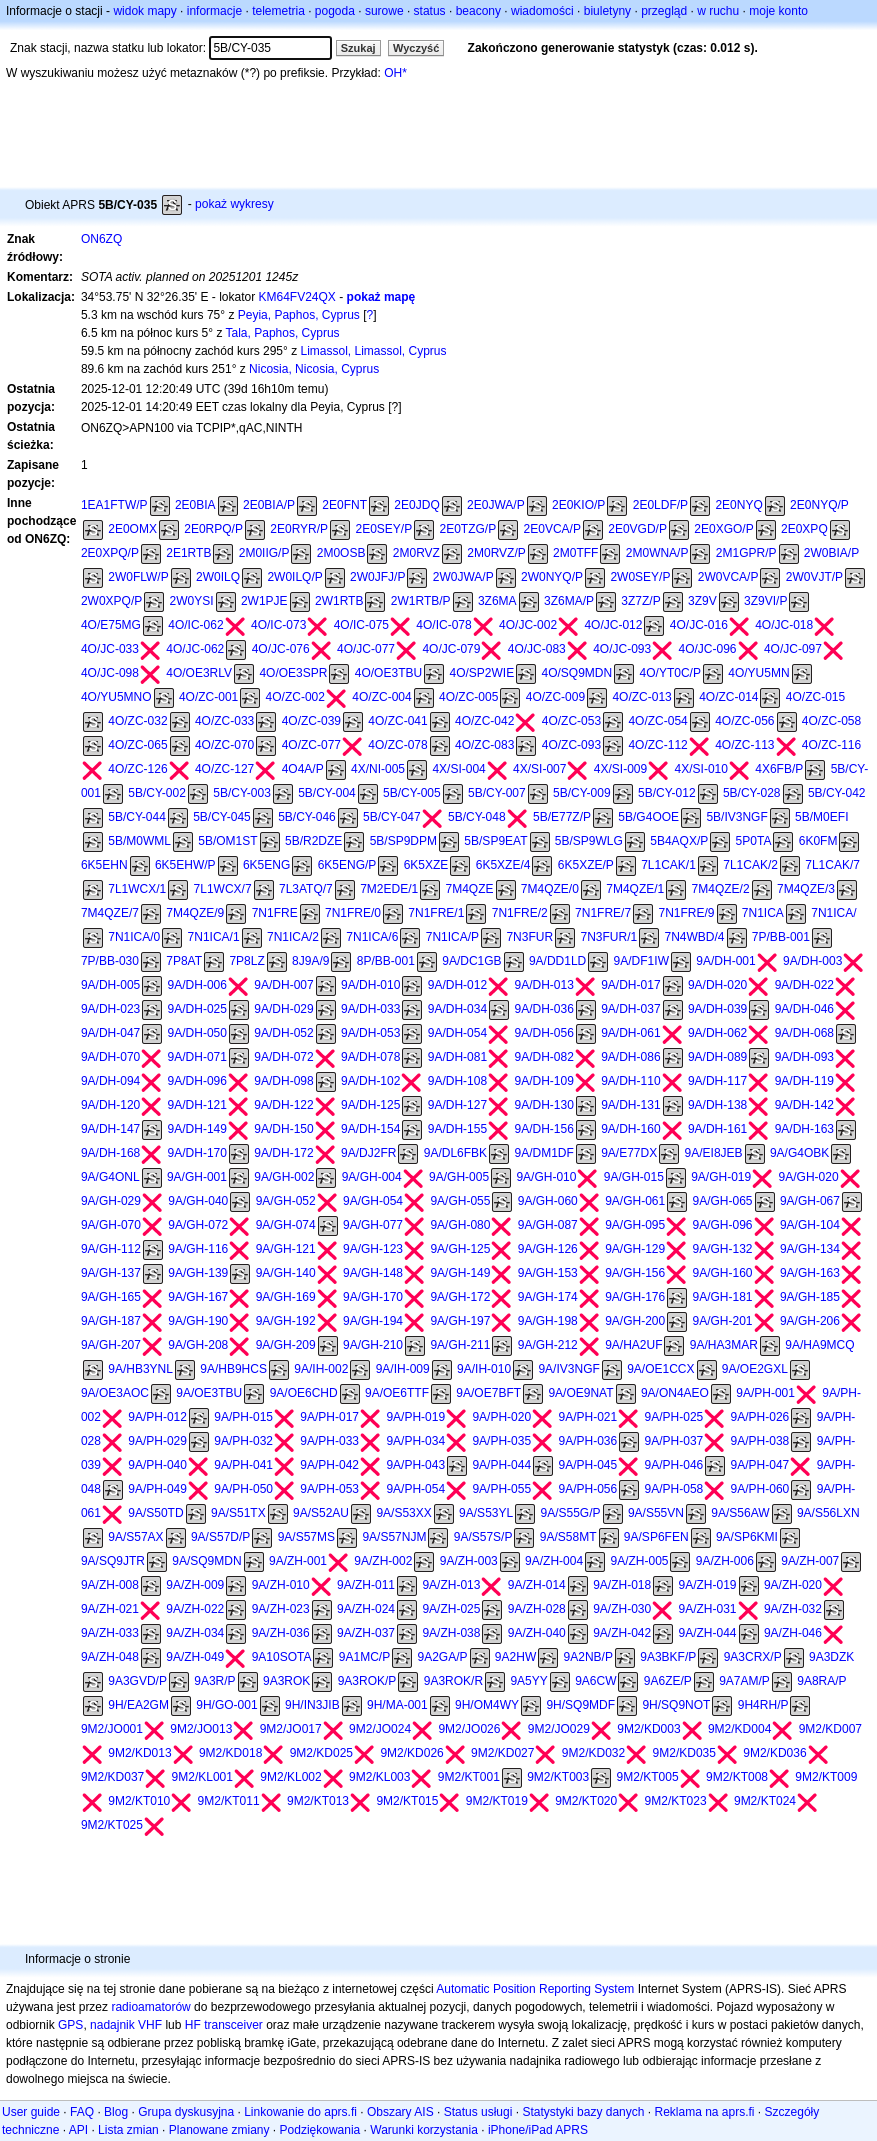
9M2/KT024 (765, 1801)
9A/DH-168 (110, 1153)
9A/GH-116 (198, 1249)
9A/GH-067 (810, 1201)
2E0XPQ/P (110, 553)
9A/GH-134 (810, 1249)
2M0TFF (575, 553)
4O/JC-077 (366, 649)
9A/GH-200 (635, 1321)
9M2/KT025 (112, 1825)
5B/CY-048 (477, 817)
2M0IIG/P (264, 553)
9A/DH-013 (543, 985)
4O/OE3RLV (199, 673)
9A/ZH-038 (451, 1633)
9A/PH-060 (760, 1489)
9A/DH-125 (370, 1105)
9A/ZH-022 (195, 1609)
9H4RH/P (763, 1705)
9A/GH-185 (810, 1297)
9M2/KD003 (648, 1729)
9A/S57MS (306, 1537)
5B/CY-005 (412, 793)
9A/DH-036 (543, 1009)
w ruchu (718, 11)
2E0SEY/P (383, 529)
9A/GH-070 (111, 1225)
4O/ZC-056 (744, 721)
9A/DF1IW (641, 961)
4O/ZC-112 (657, 745)
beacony (478, 11)
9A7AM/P (744, 1681)
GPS (70, 2025)
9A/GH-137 (111, 1273)
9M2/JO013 (201, 1729)
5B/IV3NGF (736, 817)
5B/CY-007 (497, 793)
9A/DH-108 (457, 1081)
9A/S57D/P (220, 1537)
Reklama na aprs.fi (704, 2112)
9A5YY (528, 1681)
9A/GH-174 (548, 1297)
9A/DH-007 (283, 985)
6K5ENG (266, 865)
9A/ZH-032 (793, 1609)
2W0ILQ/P (294, 577)
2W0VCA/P (728, 577)
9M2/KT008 (737, 1777)
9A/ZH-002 (383, 1561)
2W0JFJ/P (377, 577)
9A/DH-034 (457, 1009)
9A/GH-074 (286, 1225)
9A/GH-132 (723, 1249)
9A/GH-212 (548, 1345)
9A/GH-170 (373, 1297)
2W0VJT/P (814, 577)
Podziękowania (320, 2130)
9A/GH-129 (635, 1249)
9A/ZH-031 (708, 1609)
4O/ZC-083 (484, 745)
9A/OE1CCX (660, 1369)
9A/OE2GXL (755, 1369)
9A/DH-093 (804, 1057)
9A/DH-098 (283, 1081)
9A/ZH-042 (622, 1633)
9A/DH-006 (197, 985)
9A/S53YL (486, 1513)
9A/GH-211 (460, 1345)
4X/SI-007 (539, 769)
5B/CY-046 (307, 817)
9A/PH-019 (415, 1417)
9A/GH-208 (198, 1345)
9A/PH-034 (415, 1441)
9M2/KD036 (774, 1753)
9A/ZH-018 (622, 1585)
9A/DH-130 (543, 1105)
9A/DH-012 (457, 985)
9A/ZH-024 (366, 1609)
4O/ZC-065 (137, 745)
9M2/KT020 (586, 1801)
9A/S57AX (135, 1537)
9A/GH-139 (198, 1273)
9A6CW (595, 1681)
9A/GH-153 (548, 1273)
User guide (31, 2112)
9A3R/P (214, 1681)
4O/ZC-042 (484, 721)
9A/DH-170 (197, 1153)
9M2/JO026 (469, 1729)
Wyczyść (416, 48)
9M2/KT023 (676, 1801)
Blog (116, 2112)
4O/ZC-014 (728, 697)
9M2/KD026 (411, 1753)
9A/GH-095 (635, 1225)
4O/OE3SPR (293, 673)
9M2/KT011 (229, 1801)
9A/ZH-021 (110, 1609)
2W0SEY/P (640, 577)
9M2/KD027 (502, 1753)
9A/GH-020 (809, 1177)
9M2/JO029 (559, 1729)
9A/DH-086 (630, 1057)
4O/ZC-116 (831, 745)
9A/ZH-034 (195, 1633)
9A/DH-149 (197, 1129)
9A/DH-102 (370, 1081)
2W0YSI (192, 601)
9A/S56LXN (828, 1513)
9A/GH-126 (548, 1249)
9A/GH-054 (373, 1201)
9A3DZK (831, 1657)
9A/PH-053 (329, 1489)
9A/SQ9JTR (113, 1561)
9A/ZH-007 (810, 1561)
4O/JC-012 (613, 625)
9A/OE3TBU (209, 1393)
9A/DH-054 (457, 1033)
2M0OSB (341, 553)
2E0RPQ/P (213, 529)
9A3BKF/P (668, 1657)
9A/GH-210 (373, 1345)
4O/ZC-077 (311, 745)
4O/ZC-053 (571, 721)
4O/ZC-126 (137, 769)
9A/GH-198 (548, 1321)
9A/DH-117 (717, 1081)
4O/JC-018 (784, 625)
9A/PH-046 (674, 1465)
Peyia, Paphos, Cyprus (299, 315)
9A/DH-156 (543, 1129)
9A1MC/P (364, 1657)
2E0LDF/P (660, 505)
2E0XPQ (804, 529)
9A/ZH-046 (793, 1633)
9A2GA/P (442, 1657)
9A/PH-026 (760, 1417)
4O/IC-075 (361, 625)
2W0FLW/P (138, 577)
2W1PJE (264, 601)
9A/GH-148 (373, 1273)
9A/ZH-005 (639, 1561)
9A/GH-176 (635, 1297)
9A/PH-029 (157, 1441)
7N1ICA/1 (214, 937)
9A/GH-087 (548, 1225)
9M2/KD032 (593, 1753)
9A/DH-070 (110, 1057)
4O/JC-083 (537, 649)
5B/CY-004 (327, 793)
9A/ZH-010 (281, 1585)
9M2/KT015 (407, 1801)
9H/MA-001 (397, 1705)
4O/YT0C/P (670, 673)
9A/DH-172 (283, 1153)
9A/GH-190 (198, 1321)
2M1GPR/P (746, 553)
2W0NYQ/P (552, 577)
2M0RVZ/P (496, 553)
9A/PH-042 (329, 1465)
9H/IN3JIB (312, 1705)
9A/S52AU (321, 1513)
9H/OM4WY (487, 1705)
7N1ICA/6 (372, 937)
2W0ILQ (218, 577)
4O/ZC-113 (744, 745)
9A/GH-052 (286, 1201)
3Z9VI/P (765, 601)
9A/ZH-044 (708, 1633)
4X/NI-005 (378, 769)
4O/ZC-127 (224, 769)
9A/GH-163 (810, 1273)
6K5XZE (426, 865)
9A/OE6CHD (304, 1393)
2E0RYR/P (299, 529)
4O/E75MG (111, 625)
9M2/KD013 (139, 1753)
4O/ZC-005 (468, 697)
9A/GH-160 (723, 1273)
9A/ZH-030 (622, 1609)
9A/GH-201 (723, 1321)
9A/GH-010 (546, 1177)
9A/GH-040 (198, 1201)
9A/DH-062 (717, 1033)
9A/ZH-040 (537, 1633)
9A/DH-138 (717, 1105)
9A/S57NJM (394, 1537)
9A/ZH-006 (725, 1561)
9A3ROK (286, 1681)
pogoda (335, 11)
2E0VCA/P (552, 529)
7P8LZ (246, 961)
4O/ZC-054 (657, 721)
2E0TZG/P (468, 529)
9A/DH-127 (457, 1105)
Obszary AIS (400, 2112)
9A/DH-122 (283, 1105)
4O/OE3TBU (388, 673)
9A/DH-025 (197, 1009)
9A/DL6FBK (455, 1153)
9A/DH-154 (370, 1129)
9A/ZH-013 (451, 1585)
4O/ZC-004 (381, 697)
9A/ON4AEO (675, 1393)
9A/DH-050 (197, 1033)
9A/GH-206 (810, 1321)
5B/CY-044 (137, 817)
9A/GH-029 (111, 1201)
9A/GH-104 (810, 1225)
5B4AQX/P (679, 841)
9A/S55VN (656, 1513)
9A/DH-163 (804, 1129)
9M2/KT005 (648, 1777)
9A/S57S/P (483, 1537)
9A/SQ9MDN (206, 1561)
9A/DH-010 (370, 985)
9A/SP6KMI (747, 1537)
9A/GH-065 (723, 1201)
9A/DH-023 (110, 1009)
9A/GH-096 (723, 1225)
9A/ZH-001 (298, 1561)
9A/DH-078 (370, 1057)
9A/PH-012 (157, 1417)
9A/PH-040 (157, 1465)
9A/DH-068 (804, 1033)
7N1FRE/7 (603, 913)
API (78, 2130)
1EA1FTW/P (114, 505)
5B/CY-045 (222, 817)
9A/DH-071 (197, 1057)
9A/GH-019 (721, 1177)
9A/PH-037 (674, 1441)
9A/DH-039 (717, 1009)
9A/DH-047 (110, 1033)
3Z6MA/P (569, 601)
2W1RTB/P (421, 601)
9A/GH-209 (286, 1345)
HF (193, 2025)
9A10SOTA (282, 1657)
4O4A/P (303, 769)
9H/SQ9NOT (676, 1705)
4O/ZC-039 (311, 721)
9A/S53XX (403, 1513)
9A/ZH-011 (366, 1585)
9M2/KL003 (379, 1777)
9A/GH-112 (111, 1249)
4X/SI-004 (458, 769)
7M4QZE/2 (721, 889)
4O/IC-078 (443, 625)
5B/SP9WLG (589, 841)
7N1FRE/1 (436, 913)
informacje (214, 11)
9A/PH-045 (587, 1465)
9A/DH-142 (804, 1105)
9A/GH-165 (111, 1297)
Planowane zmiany (219, 2130)
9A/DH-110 (630, 1081)
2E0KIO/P (578, 505)
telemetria (278, 11)
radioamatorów (150, 2007)
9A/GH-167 (198, 1297)
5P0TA (754, 841)
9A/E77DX (629, 1153)
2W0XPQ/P (111, 601)
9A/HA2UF (633, 1345)
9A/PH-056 (587, 1489)
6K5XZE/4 (503, 865)
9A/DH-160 (630, 1129)
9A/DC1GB (471, 961)
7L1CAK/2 (750, 865)
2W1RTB (339, 601)
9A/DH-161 (717, 1129)
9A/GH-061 (635, 1201)
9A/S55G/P (571, 1513)
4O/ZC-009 (555, 697)
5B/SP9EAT (495, 841)
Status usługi (478, 2112)
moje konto (778, 11)
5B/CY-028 (752, 793)
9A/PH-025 (674, 1417)
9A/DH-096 (197, 1081)
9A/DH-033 (370, 1009)
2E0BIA (195, 505)
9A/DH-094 (110, 1081)
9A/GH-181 (723, 1297)
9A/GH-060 (548, 1201)
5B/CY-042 (837, 793)
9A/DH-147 (110, 1129)
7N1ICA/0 (134, 937)
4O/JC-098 (110, 673)
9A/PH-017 (329, 1417)
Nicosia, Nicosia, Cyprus (314, 369)
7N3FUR (529, 937)
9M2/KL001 (202, 1777)
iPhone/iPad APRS (538, 2130)
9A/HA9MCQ (819, 1345)
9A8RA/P (821, 1681)
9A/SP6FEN (656, 1537)
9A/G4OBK (799, 1153)
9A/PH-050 (243, 1489)
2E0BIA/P (269, 505)
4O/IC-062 (195, 625)
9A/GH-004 (372, 1177)
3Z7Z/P (640, 601)
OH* (395, 73)
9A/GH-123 (373, 1249)
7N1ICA (763, 913)
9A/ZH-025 (451, 1609)
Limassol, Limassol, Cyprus (373, 351)
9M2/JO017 (291, 1729)
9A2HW (515, 1657)
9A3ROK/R (453, 1681)
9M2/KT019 (497, 1801)
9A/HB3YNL (140, 1369)
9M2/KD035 (684, 1753)
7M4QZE (470, 889)
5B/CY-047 (392, 817)
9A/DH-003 (812, 961)
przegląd (664, 11)
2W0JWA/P (463, 577)
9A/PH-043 (415, 1465)
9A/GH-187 (111, 1321)
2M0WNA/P (657, 553)
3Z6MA (497, 601)
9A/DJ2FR (368, 1153)
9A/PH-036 (587, 1441)
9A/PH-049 (157, 1489)
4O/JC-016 (699, 625)
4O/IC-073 (278, 625)
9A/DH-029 (283, 1009)
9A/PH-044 (501, 1465)
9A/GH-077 (373, 1225)
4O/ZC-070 (224, 745)
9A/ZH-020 (793, 1585)
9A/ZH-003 (469, 1561)
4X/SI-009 (620, 769)
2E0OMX (132, 529)
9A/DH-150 (283, 1129)
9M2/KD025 (321, 1753)
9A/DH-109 (543, 1081)
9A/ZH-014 (537, 1585)
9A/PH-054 (415, 1489)
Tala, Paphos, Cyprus (283, 333)
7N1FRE (275, 913)
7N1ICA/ (833, 913)
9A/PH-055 (501, 1489)
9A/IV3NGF (568, 1369)
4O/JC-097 (793, 649)
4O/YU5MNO (116, 697)
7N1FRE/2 (520, 913)
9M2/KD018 (230, 1753)
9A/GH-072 (198, 1225)
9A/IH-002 (321, 1369)
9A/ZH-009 (195, 1585)
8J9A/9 (310, 961)
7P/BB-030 (110, 961)
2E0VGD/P (637, 529)
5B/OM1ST (227, 841)
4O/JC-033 (110, 649)
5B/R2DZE (313, 841)
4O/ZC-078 (397, 745)
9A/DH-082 (543, 1057)
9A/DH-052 (283, 1033)
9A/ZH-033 (110, 1633)
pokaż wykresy (234, 204)
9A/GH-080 (460, 1225)
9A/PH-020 (501, 1417)
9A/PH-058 (674, 1489)
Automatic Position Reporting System (535, 1989)
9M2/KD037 (112, 1777)
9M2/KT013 (318, 1801)
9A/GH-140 (286, 1273)
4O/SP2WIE (481, 673)
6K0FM (818, 841)
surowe (384, 11)
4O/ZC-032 (137, 721)
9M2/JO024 (380, 1729)
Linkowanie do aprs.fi (300, 2112)
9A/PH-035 (501, 1441)
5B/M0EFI (821, 817)
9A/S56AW (740, 1513)
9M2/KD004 (739, 1729)
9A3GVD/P (137, 1681)
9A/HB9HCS (233, 1369)
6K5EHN (104, 865)
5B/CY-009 (582, 793)
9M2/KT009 (826, 1777)
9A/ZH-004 (554, 1561)
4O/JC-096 (708, 649)
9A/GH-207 (111, 1345)
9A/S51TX (238, 1513)
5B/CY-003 (242, 793)
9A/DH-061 (630, 1033)
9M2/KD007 (830, 1729)
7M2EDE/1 (389, 889)
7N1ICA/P (452, 937)
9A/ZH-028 (537, 1609)
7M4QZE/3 (806, 889)
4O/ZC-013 (641, 697)
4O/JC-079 (451, 649)
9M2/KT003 (558, 1777)
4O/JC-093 (622, 649)
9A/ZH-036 (281, 1633)
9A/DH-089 (717, 1057)
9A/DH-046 (804, 1009)
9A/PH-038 (760, 1441)
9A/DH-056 (543, 1033)
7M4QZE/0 (550, 889)
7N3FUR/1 (608, 937)
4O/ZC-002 (295, 697)
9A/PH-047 (760, 1465)
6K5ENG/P (347, 865)
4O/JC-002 (528, 625)
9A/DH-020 (717, 985)
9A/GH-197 (460, 1321)
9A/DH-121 (197, 1105)
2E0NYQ (738, 505)
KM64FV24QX (297, 297)
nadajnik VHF (126, 2025)
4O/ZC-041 (397, 721)
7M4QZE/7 (110, 913)
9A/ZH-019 (708, 1585)
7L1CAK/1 (668, 865)
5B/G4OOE (648, 817)
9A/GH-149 (460, 1273)
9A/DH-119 (804, 1081)
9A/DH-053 (370, 1033)
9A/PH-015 (243, 1417)
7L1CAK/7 (832, 865)
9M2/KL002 (290, 1777)
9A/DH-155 (457, 1129)
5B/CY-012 (667, 793)
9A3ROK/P (367, 1681)
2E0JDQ (416, 505)
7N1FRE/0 (353, 913)
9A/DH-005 (110, 985)
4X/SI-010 (701, 769)
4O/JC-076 (281, 649)
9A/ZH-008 (110, 1585)
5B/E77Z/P (562, 817)
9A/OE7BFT (488, 1393)
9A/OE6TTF (397, 1393)
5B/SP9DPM (403, 841)
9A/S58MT (568, 1537)
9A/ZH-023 (281, 1609)
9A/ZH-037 (366, 1633)
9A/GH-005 (459, 1177)
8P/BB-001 (386, 961)
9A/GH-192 (286, 1321)
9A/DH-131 (630, 1105)
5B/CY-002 (157, 793)
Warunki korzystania (424, 2130)
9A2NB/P (588, 1657)
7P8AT (184, 961)
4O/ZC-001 (208, 697)
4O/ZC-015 (815, 697)
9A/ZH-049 (195, 1657)
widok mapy (144, 11)
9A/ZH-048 (110, 1657)
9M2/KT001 (469, 1777)
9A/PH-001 (765, 1393)
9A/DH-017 (630, 985)
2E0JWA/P (496, 505)
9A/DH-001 (725, 961)
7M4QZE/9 (195, 913)
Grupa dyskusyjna (186, 2112)
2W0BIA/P (831, 553)
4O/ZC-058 (831, 721)
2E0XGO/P (723, 529)
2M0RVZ (416, 553)
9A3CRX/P (753, 1657)
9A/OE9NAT (580, 1393)
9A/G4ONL (110, 1177)
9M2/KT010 (139, 1801)
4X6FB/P (779, 769)
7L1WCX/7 (223, 889)
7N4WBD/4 (694, 937)
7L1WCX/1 (137, 889)
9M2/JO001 (112, 1729)
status (430, 11)
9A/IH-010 (484, 1369)
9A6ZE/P (668, 1681)
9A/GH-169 (286, 1297)
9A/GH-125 (460, 1249)
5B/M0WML (139, 841)
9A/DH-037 (630, 1009)
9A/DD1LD (557, 961)
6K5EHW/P (185, 865)
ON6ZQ (101, 239)
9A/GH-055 (460, 1201)
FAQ (82, 2112)
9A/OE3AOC (115, 1393)
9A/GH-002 (284, 1177)
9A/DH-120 (110, 1105)
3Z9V (702, 601)
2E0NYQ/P (819, 505)
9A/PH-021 (587, 1417)
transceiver (233, 2025)
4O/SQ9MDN (577, 673)
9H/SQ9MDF (580, 1705)
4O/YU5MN (758, 673)
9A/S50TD (155, 1513)
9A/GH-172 (460, 1297)
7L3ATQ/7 (306, 889)
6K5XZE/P (586, 865)
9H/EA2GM (138, 1705)
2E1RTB (188, 553)
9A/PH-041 (243, 1465)
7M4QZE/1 (635, 889)
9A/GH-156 (635, 1273)
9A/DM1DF (543, 1153)
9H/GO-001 (226, 1705)
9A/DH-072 (283, 1057)
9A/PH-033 (329, 1441)
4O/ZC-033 (224, 721)
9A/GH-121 (286, 1249)
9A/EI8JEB (714, 1153)
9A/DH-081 (457, 1057)
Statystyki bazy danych (583, 2112)
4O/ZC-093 (571, 745)
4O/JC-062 (195, 649)
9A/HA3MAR (724, 1345)
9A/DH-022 (804, 985)
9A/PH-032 (243, 1441)
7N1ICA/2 (293, 937)
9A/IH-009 (403, 1369)
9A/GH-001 (197, 1177)
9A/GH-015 (634, 1177)
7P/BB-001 (781, 937)
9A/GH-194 (373, 1321)
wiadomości (542, 11)
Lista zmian (128, 2130)
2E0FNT (344, 505)
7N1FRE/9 (686, 913)
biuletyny (607, 11)
